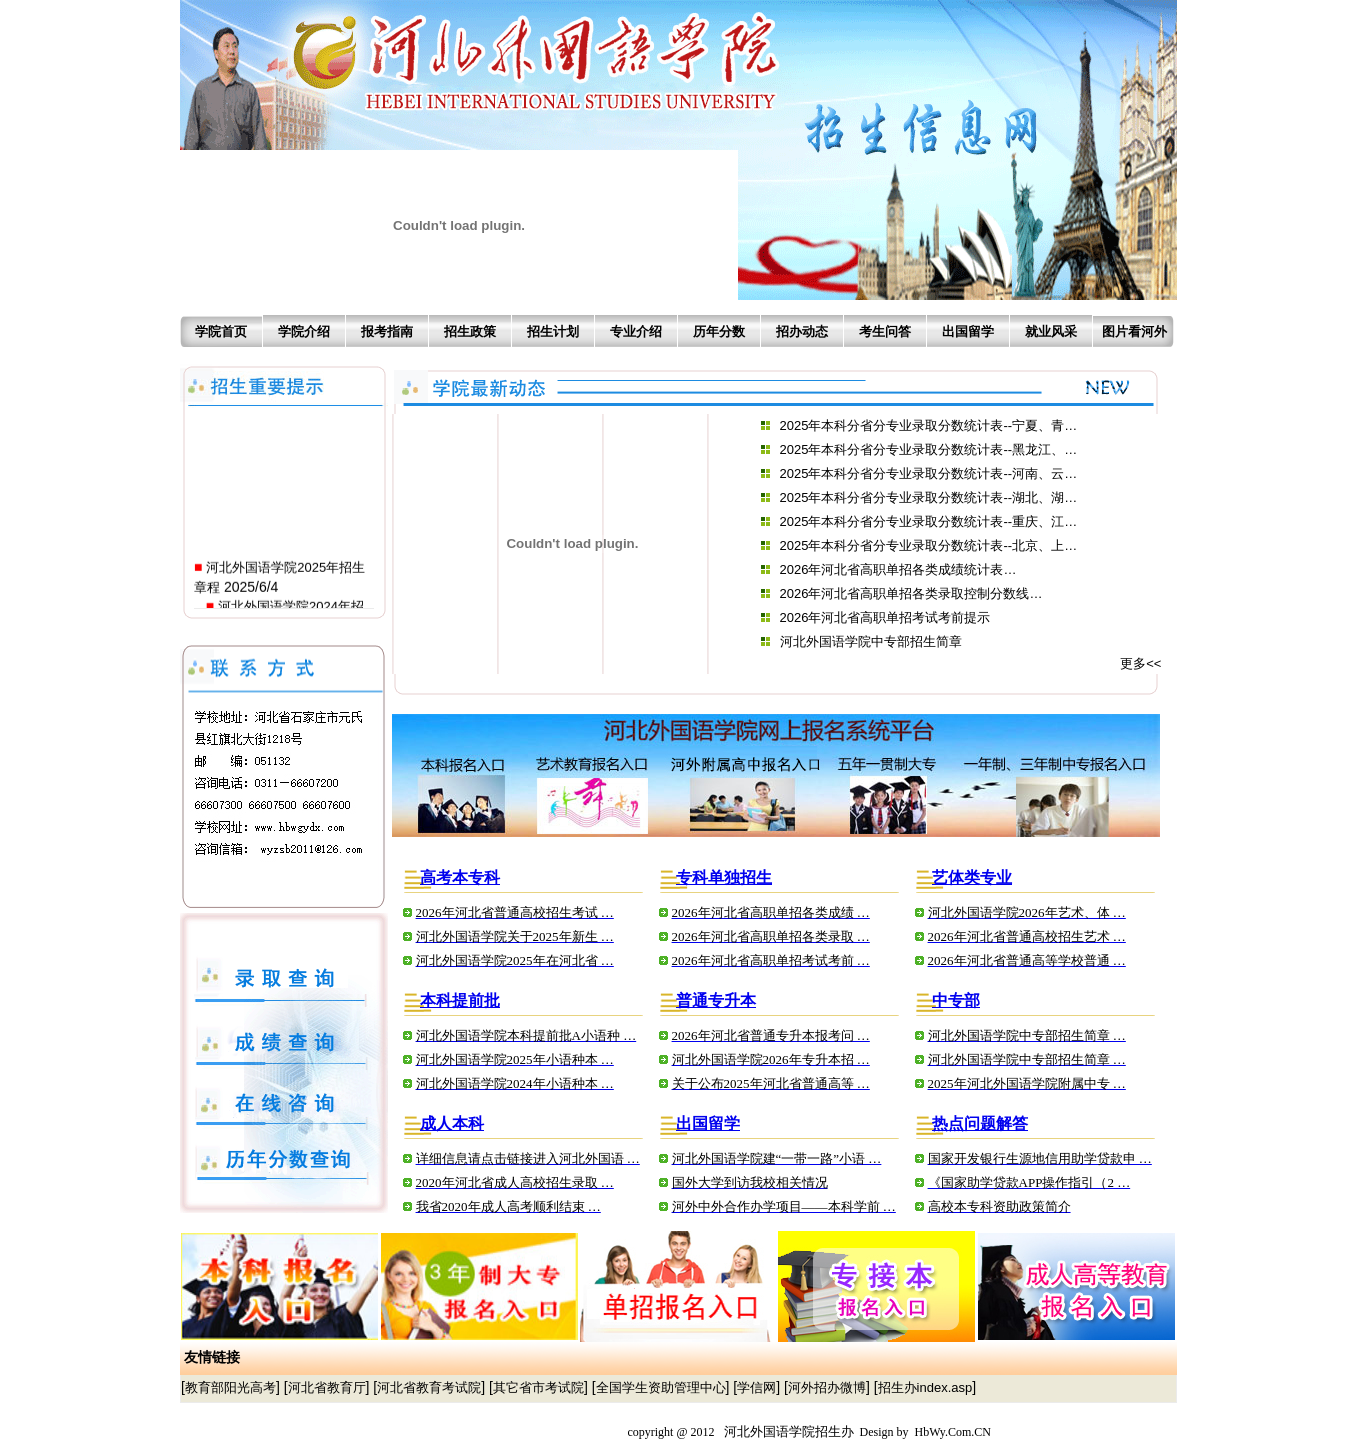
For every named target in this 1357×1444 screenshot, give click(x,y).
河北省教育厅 (327, 1387)
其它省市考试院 (538, 1387)
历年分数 (719, 331)
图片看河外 (1134, 331)
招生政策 (470, 331)
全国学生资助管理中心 (661, 1387)
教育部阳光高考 (230, 1387)
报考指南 (387, 331)
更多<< (1140, 663)
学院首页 (221, 331)
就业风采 (1051, 331)
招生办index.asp (925, 1387)
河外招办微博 (827, 1387)
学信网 (756, 1387)
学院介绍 (304, 331)
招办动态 (802, 331)
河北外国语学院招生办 (789, 1431)
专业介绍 (636, 331)
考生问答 (885, 331)
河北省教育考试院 (429, 1387)
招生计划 (553, 331)
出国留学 (968, 331)
